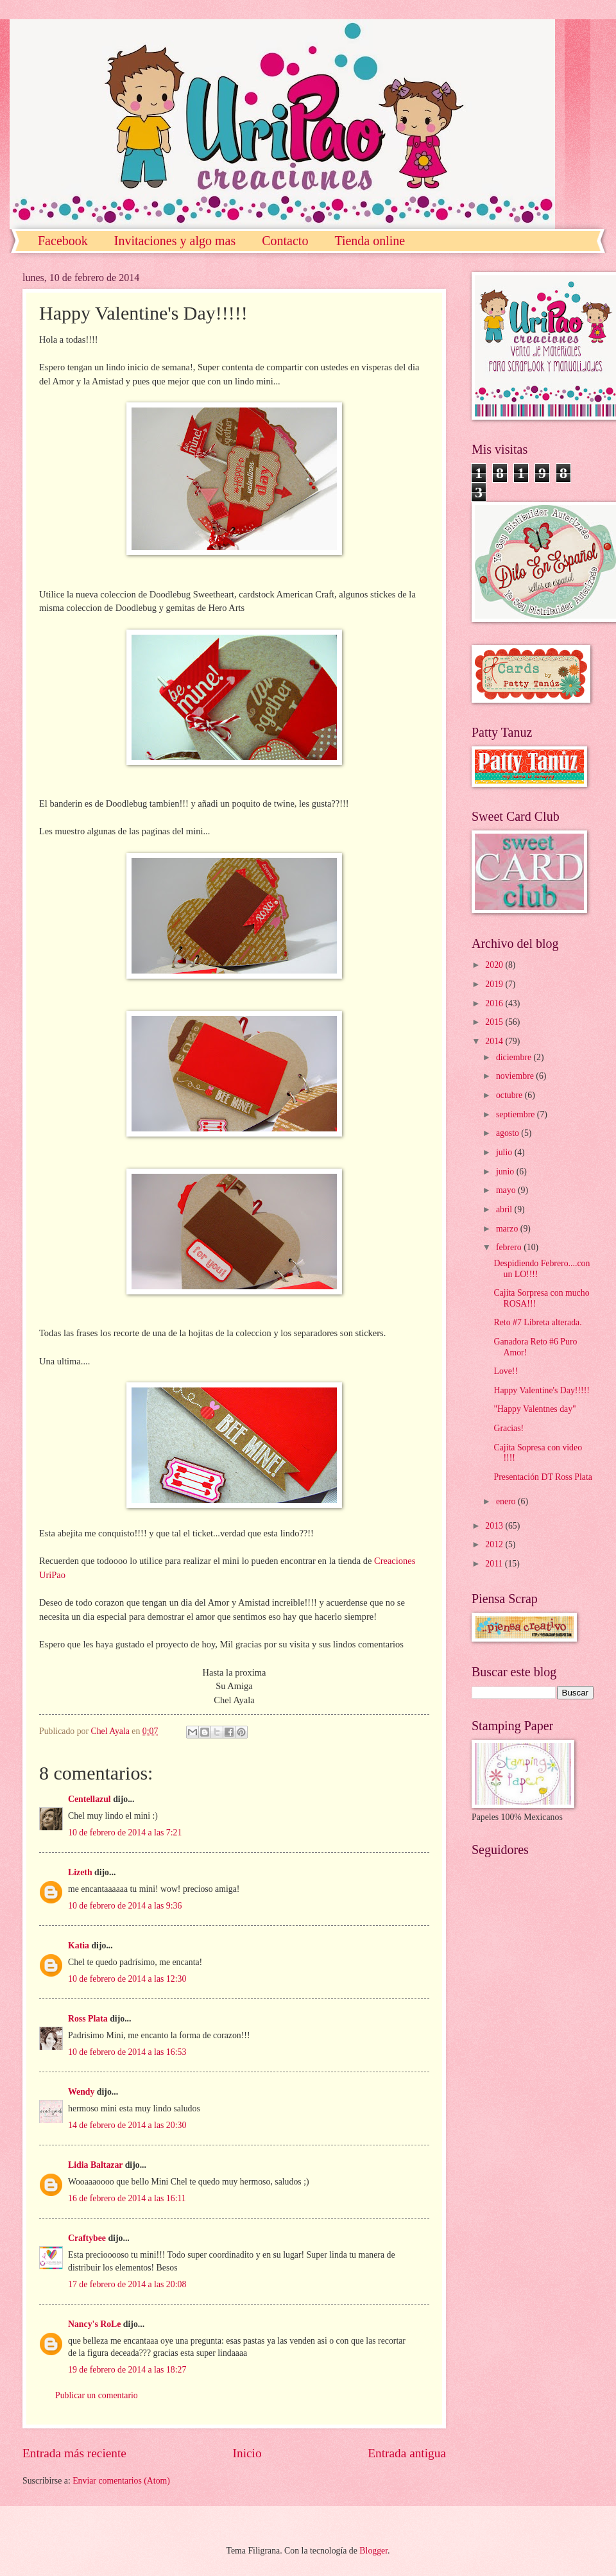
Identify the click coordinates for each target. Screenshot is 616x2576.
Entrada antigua (407, 2453)
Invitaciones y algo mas (174, 241)
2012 (495, 1544)
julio (505, 1152)
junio (506, 1171)
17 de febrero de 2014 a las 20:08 (127, 2284)
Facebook (63, 241)
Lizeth (80, 1872)
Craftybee (87, 2238)
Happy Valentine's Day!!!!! (541, 1390)
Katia (78, 1945)
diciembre (515, 1057)
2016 (495, 1003)
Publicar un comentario (96, 2395)
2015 (495, 1022)
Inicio (247, 2453)
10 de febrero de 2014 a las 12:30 (127, 1979)
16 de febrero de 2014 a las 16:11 (127, 2198)
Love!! (505, 1371)
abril (505, 1209)
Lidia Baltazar (95, 2165)
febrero (510, 1247)
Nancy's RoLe (94, 2324)
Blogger (373, 2550)
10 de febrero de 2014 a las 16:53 (127, 2052)
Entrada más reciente (74, 2453)
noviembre (516, 1076)
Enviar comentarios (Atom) (121, 2481)
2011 (495, 1563)
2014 (495, 1041)
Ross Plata (88, 2018)
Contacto (285, 241)
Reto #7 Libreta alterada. (537, 1322)
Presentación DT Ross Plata (542, 1477)
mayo (507, 1190)
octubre (510, 1095)
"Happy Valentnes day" (534, 1409)
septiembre (516, 1114)
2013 (495, 1526)
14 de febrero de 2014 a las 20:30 (127, 2125)
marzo (508, 1228)
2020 (495, 965)
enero (507, 1501)
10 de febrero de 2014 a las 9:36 (125, 1906)
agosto (508, 1133)
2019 (495, 984)
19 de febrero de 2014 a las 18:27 (127, 2369)
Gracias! (508, 1428)
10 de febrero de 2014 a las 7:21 (125, 1832)
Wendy (81, 2092)
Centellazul (89, 1799)
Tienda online (369, 241)
